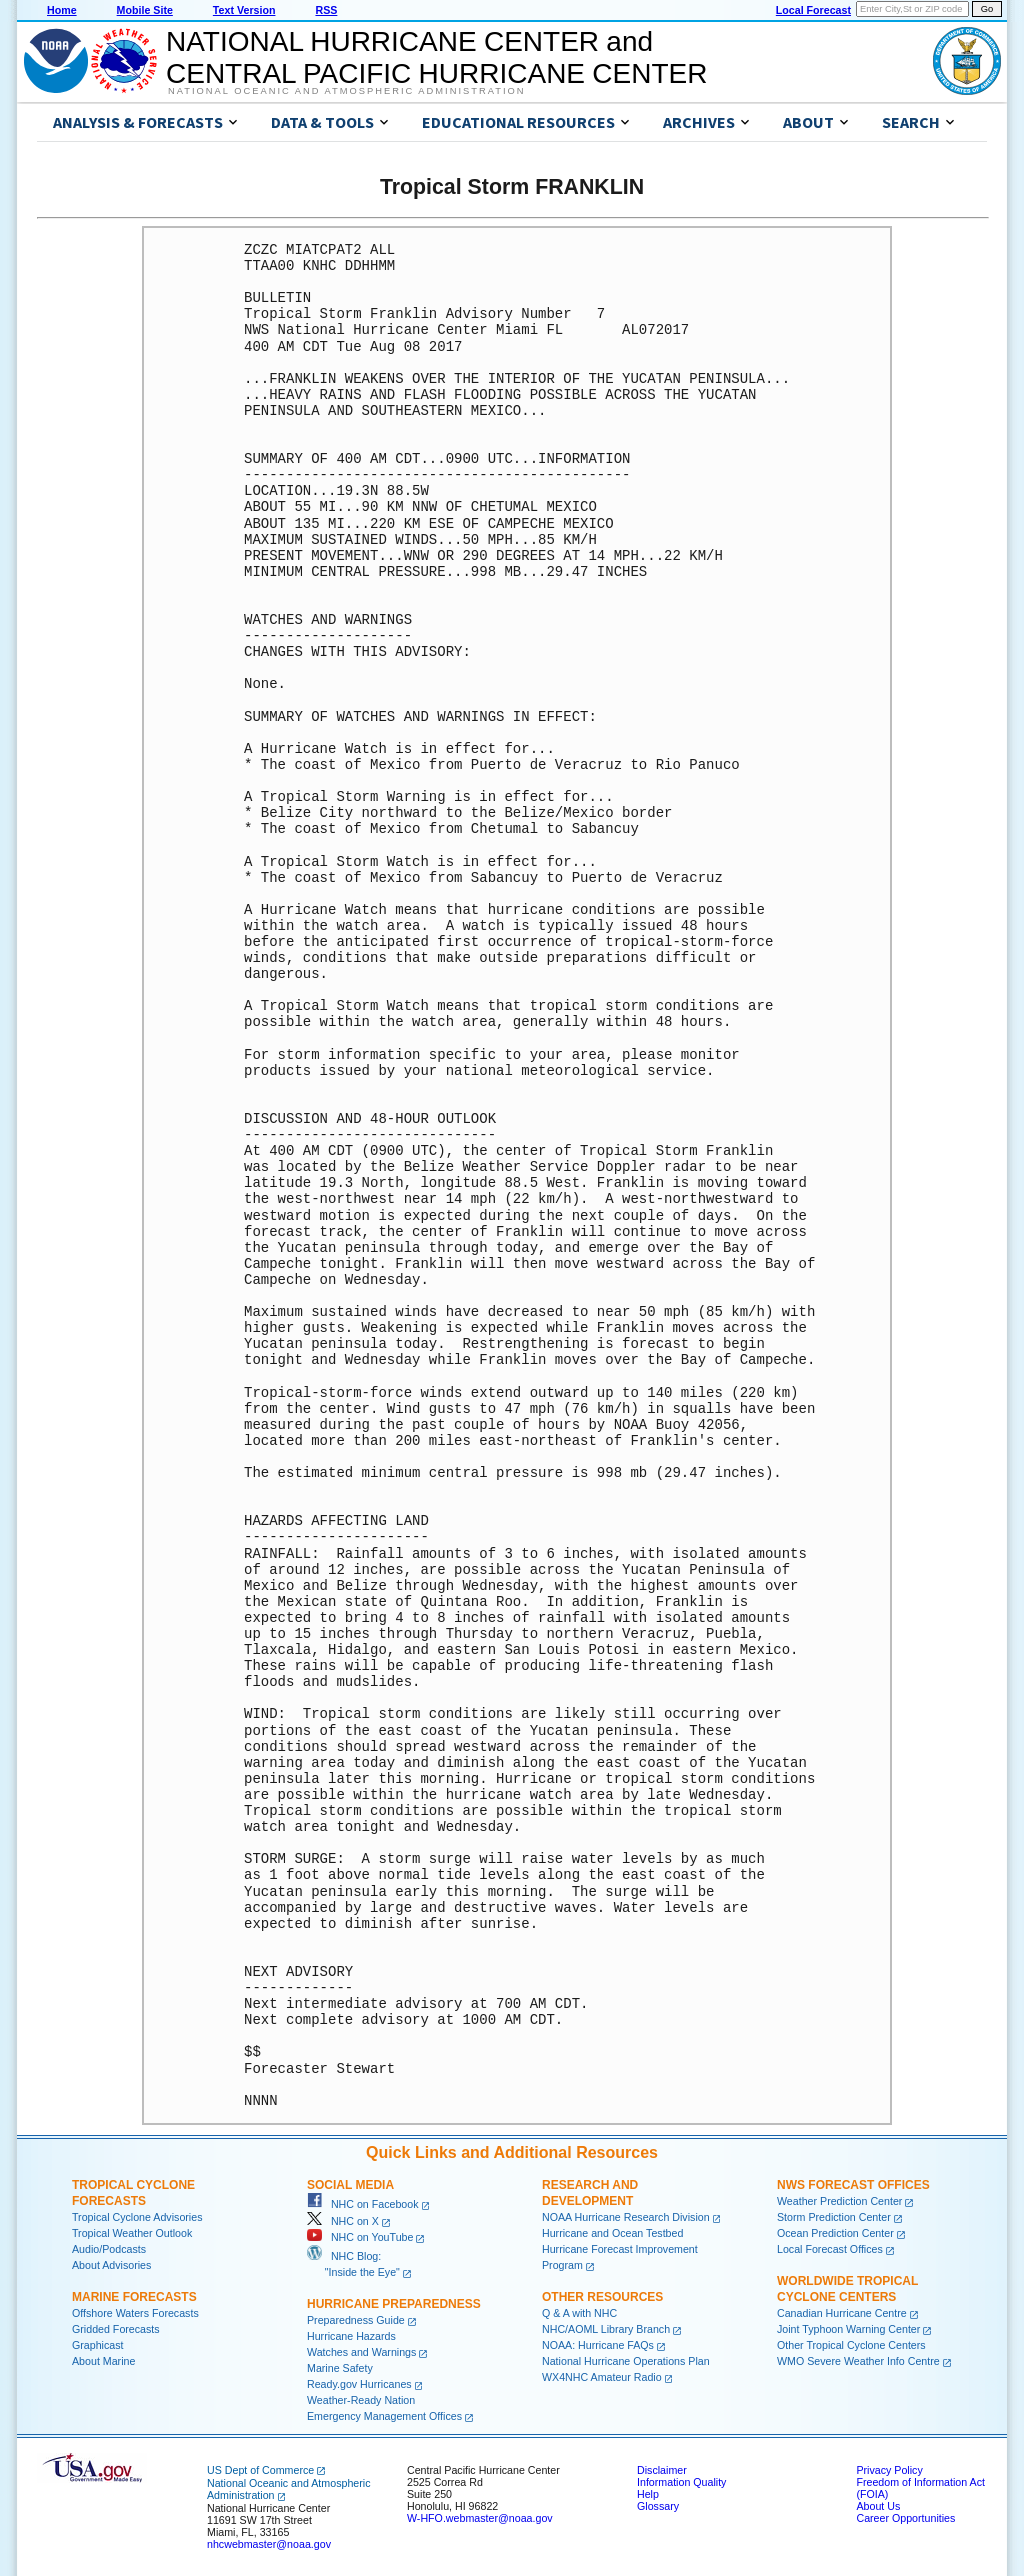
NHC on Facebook (363, 2204)
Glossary (658, 2506)
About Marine (103, 2361)
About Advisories (111, 2265)
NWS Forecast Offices (853, 2185)
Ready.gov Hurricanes (359, 2384)
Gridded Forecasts (116, 2329)
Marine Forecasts (134, 2297)
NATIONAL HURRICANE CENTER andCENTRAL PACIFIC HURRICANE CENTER (436, 57)
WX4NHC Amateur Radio (602, 2377)
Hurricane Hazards (351, 2336)
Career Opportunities (905, 2518)
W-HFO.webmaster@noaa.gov (480, 2518)
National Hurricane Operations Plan (626, 2361)
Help (648, 2494)
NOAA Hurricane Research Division (626, 2217)
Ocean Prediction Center (835, 2233)
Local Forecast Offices (830, 2249)
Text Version (244, 10)
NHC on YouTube (360, 2237)
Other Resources (602, 2297)
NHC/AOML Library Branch (606, 2329)
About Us (878, 2506)
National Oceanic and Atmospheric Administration (346, 91)
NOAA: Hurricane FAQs (598, 2345)
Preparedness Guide (356, 2320)
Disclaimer (662, 2470)
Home (62, 10)
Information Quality (681, 2482)
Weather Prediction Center (839, 2201)
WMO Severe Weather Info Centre (858, 2361)
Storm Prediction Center (834, 2217)
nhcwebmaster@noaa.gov (269, 2544)
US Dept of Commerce (260, 2470)
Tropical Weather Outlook (132, 2233)
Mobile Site (145, 10)
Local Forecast (813, 10)
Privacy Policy (889, 2470)
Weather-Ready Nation (361, 2400)
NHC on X (343, 2221)
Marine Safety (340, 2368)
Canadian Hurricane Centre (842, 2313)
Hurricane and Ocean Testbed (612, 2233)
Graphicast (98, 2345)
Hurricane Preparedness (394, 2304)
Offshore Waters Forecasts (135, 2313)
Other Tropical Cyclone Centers (851, 2345)
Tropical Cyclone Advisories (137, 2217)
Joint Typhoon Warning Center (848, 2329)
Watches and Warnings (361, 2352)
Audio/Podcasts (109, 2249)
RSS (326, 10)
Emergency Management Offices (384, 2416)
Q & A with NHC (579, 2313)
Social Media (350, 2185)
